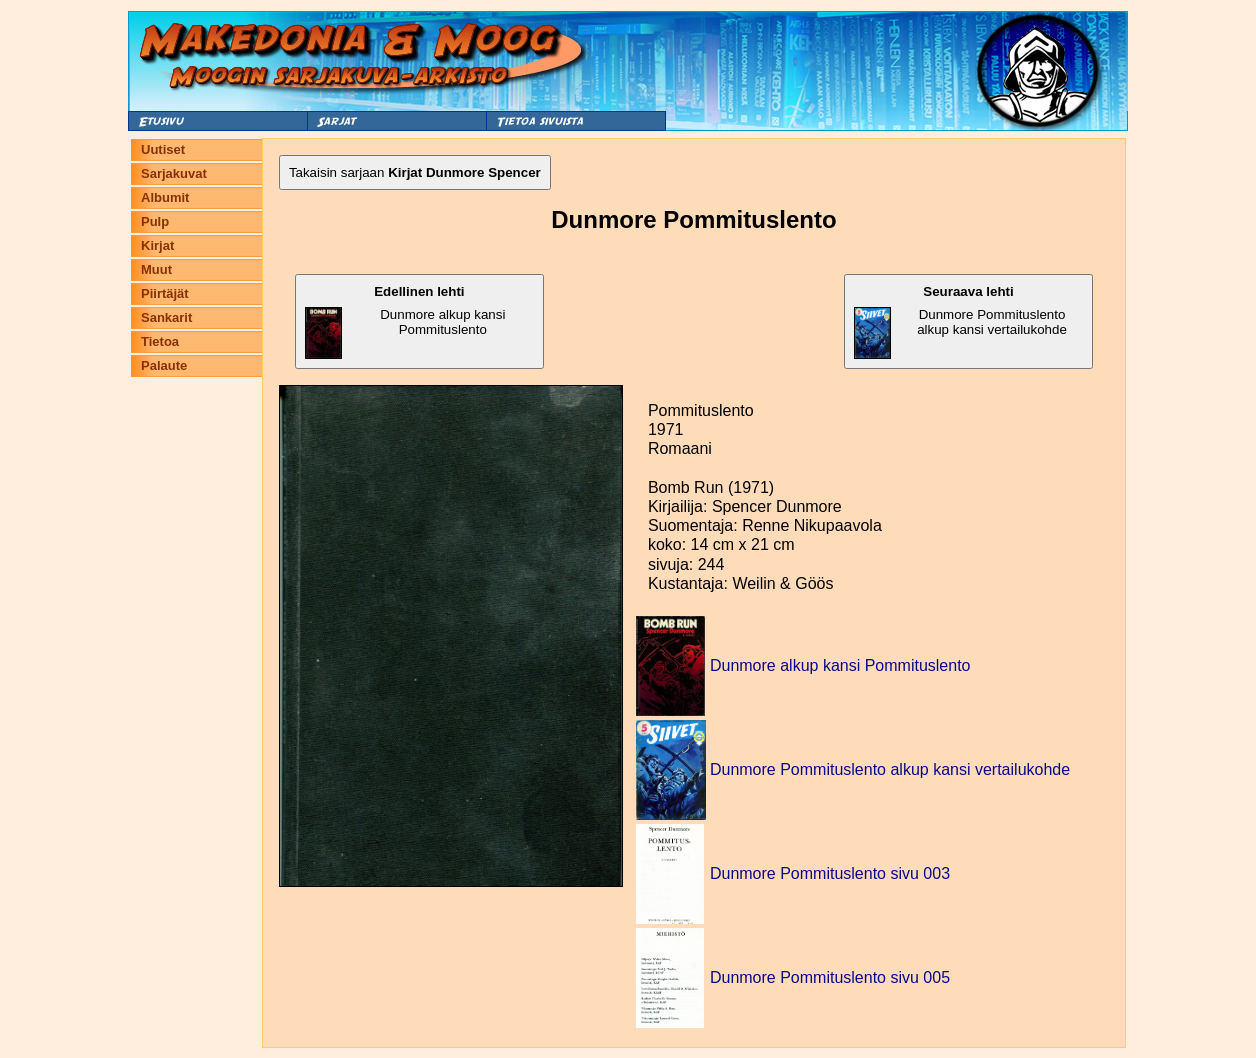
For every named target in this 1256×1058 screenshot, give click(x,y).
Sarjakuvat (174, 173)
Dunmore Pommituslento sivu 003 (830, 873)
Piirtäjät (165, 293)
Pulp (155, 221)
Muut (156, 269)
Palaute (164, 365)
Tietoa (160, 341)
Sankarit (166, 317)
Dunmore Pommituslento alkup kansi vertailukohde (960, 321)
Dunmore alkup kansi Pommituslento (405, 321)
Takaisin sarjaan (415, 172)
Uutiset (163, 149)
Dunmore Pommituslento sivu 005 (830, 977)
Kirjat (157, 245)
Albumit (165, 197)
